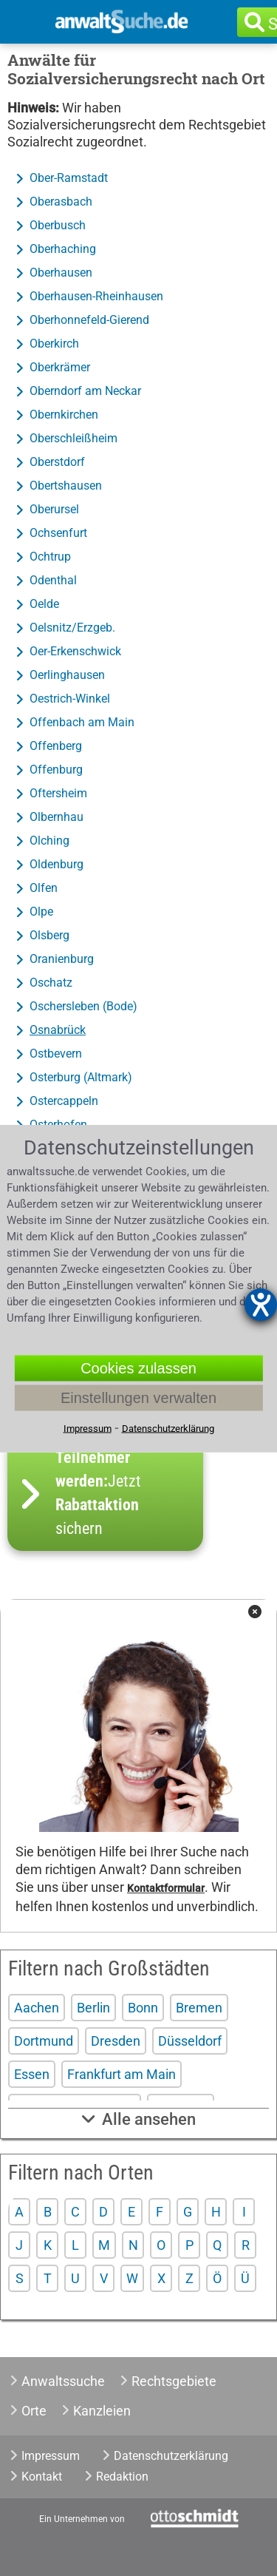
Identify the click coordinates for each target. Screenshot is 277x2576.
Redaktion (122, 2476)
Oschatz (51, 983)
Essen (31, 2074)
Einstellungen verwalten (138, 1397)
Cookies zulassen (138, 1367)
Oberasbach (61, 202)
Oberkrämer (60, 367)
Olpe (41, 912)
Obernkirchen (64, 415)
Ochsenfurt (58, 533)
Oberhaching (63, 249)
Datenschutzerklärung (171, 2456)
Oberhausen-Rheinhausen (96, 296)
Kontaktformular (166, 1888)
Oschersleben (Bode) (83, 1006)
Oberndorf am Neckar (85, 391)
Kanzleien (102, 2410)
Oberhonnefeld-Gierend (89, 320)
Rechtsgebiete (173, 2381)
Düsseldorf (190, 2041)
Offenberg (56, 746)
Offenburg (56, 770)
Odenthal (53, 580)
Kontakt (41, 2476)
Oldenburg (56, 864)
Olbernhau (56, 817)
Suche (276, 24)
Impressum (50, 2456)
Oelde (44, 604)
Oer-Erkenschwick (75, 651)
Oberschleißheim (73, 438)
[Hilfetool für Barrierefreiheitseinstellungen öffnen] (260, 1304)
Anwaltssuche (63, 2381)
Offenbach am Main (82, 722)
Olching (49, 841)
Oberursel (54, 509)
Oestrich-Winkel (70, 699)
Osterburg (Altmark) (81, 1077)
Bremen (199, 2007)
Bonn (143, 2007)
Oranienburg (62, 959)
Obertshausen (66, 486)
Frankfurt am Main (121, 2074)
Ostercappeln (64, 1101)
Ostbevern (56, 1054)
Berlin (93, 2007)
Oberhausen (61, 273)
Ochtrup (50, 557)
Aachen (36, 2007)
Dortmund (43, 2041)
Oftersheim (58, 793)
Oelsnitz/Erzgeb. (72, 628)
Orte (34, 2410)
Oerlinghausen (67, 675)
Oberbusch (58, 225)
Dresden (115, 2041)
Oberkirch (54, 344)
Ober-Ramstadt (69, 178)
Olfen (44, 888)
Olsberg (49, 935)
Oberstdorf (57, 462)
